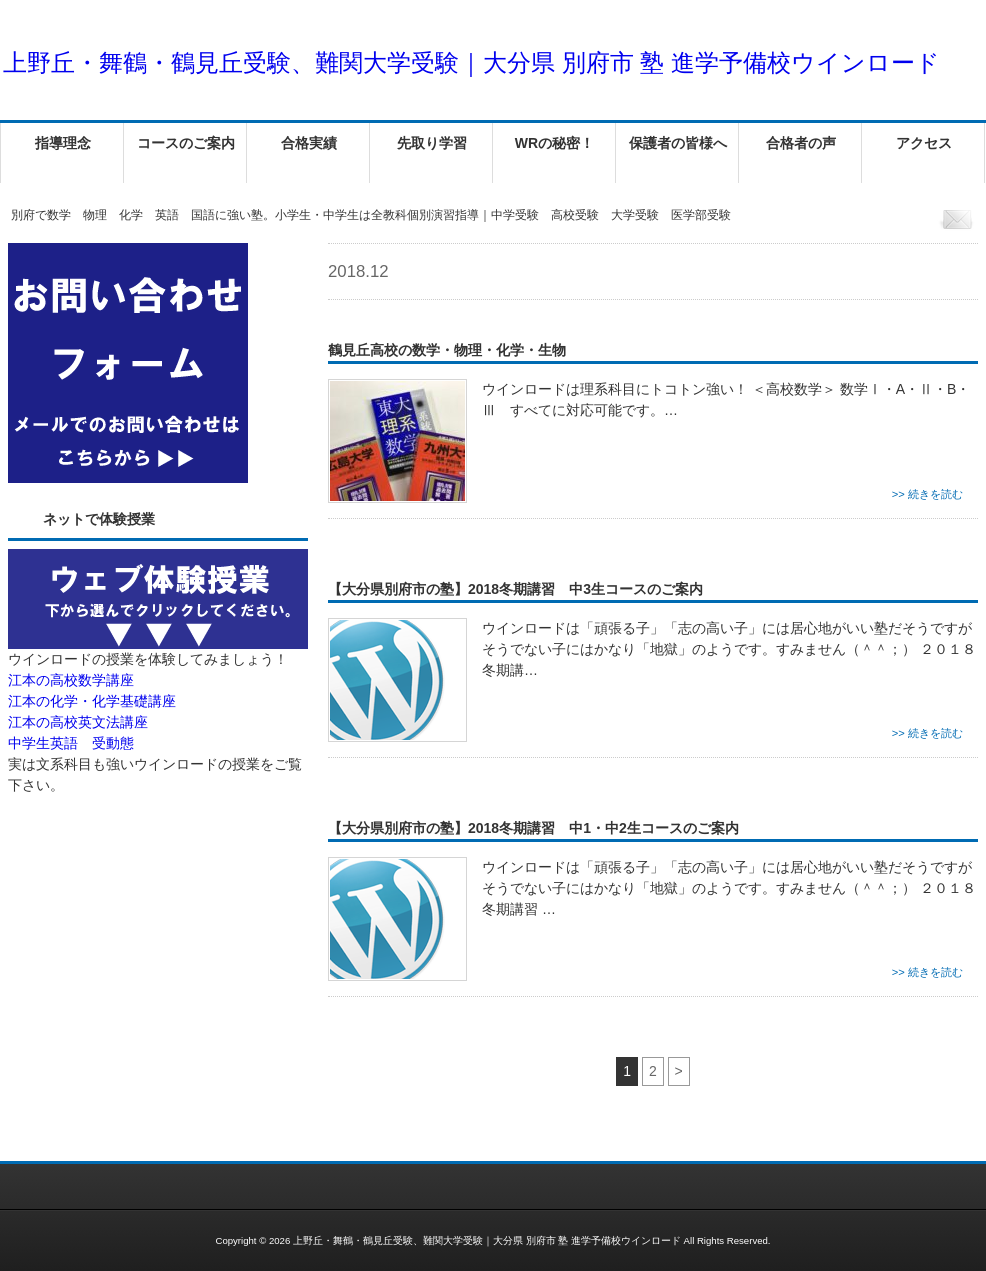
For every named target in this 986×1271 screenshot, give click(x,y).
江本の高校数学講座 (71, 680)
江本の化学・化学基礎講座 (92, 701)
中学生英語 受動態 (71, 743)
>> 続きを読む (927, 494)
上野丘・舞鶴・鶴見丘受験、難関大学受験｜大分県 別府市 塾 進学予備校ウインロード (471, 62)
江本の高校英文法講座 (78, 722)
